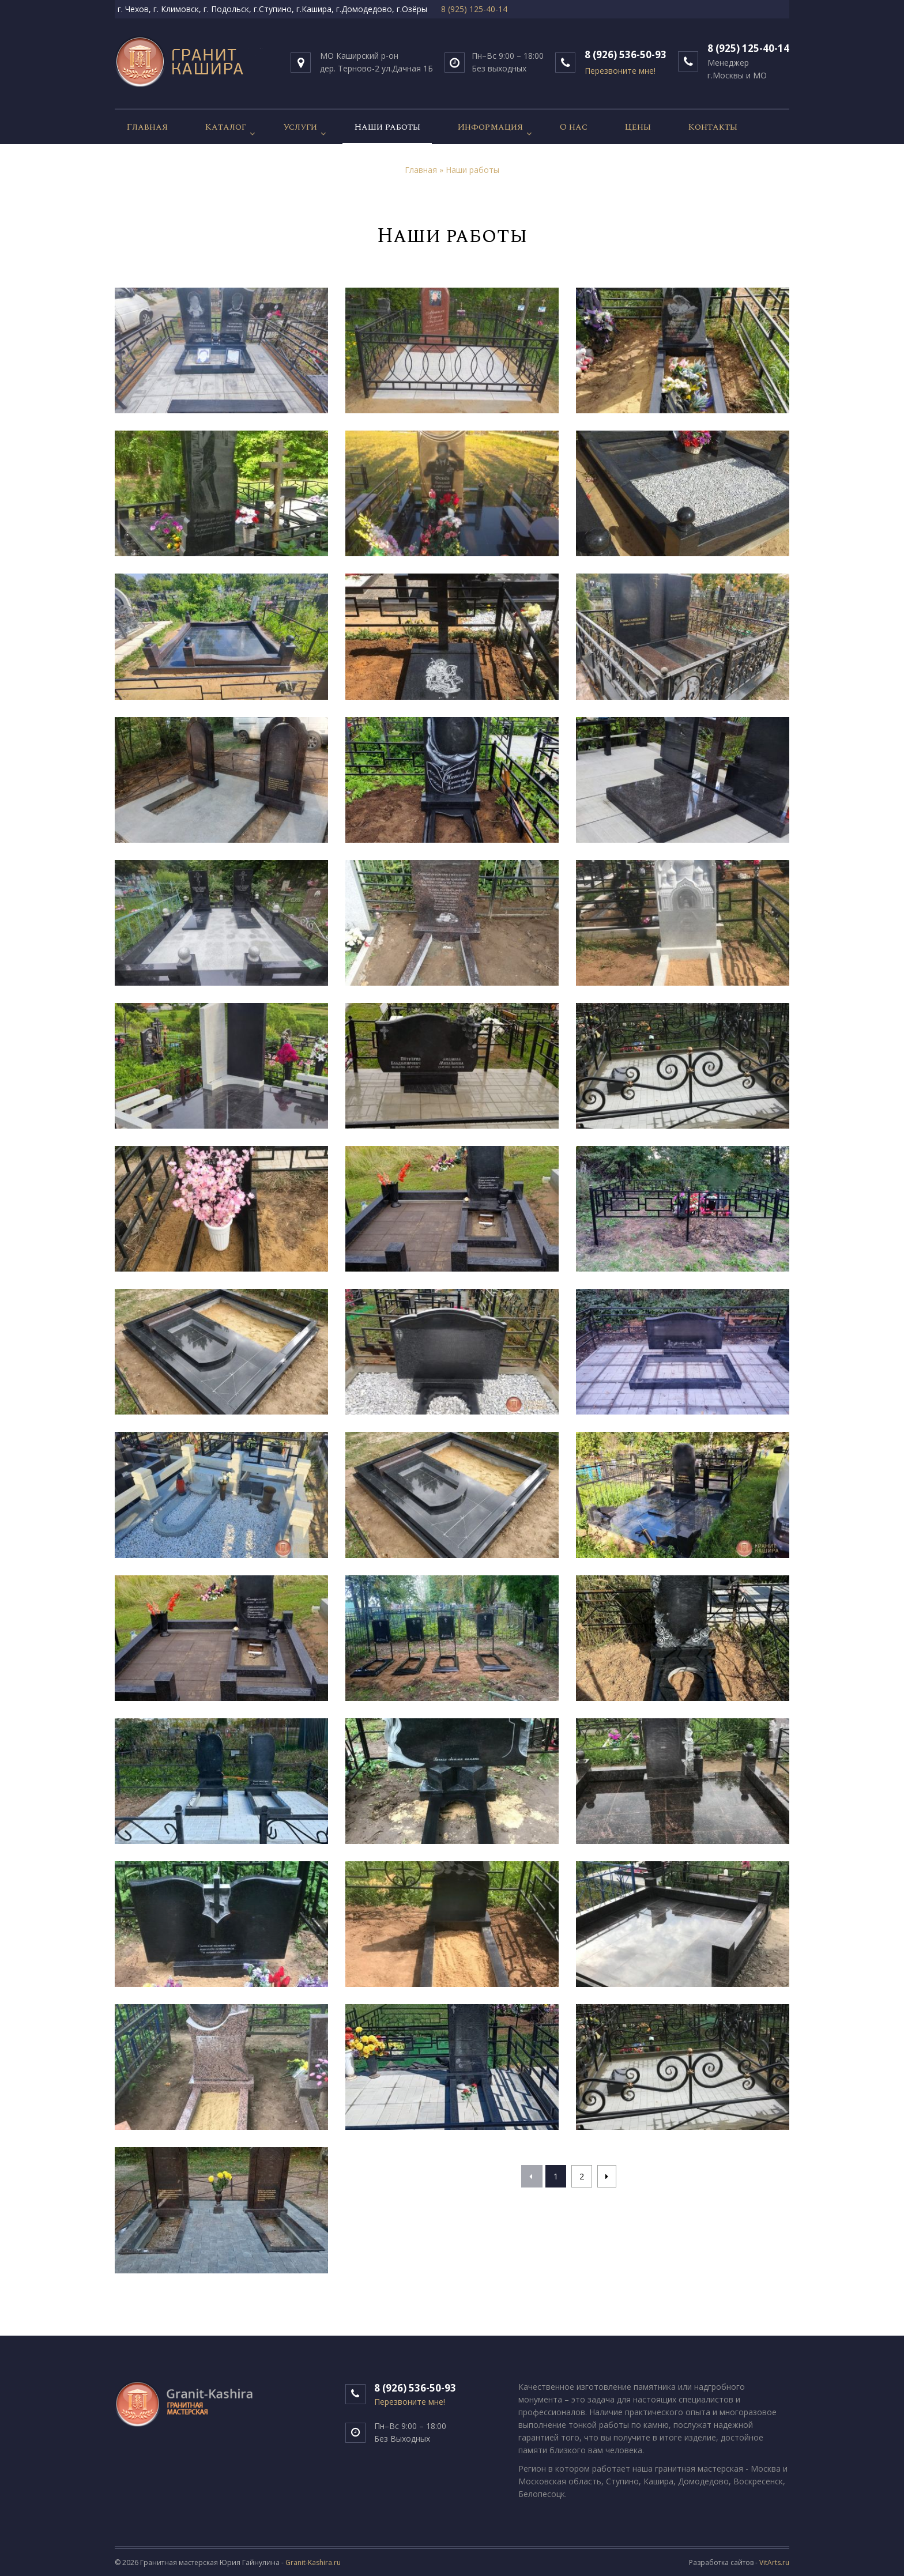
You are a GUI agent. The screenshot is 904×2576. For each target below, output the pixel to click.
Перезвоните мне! (409, 2401)
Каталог (225, 127)
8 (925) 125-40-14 (474, 8)
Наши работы (387, 127)
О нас (573, 127)
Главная (147, 127)
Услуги (300, 127)
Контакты (712, 127)
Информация (490, 127)
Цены (637, 127)
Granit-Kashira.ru (313, 2562)
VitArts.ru (774, 2562)
